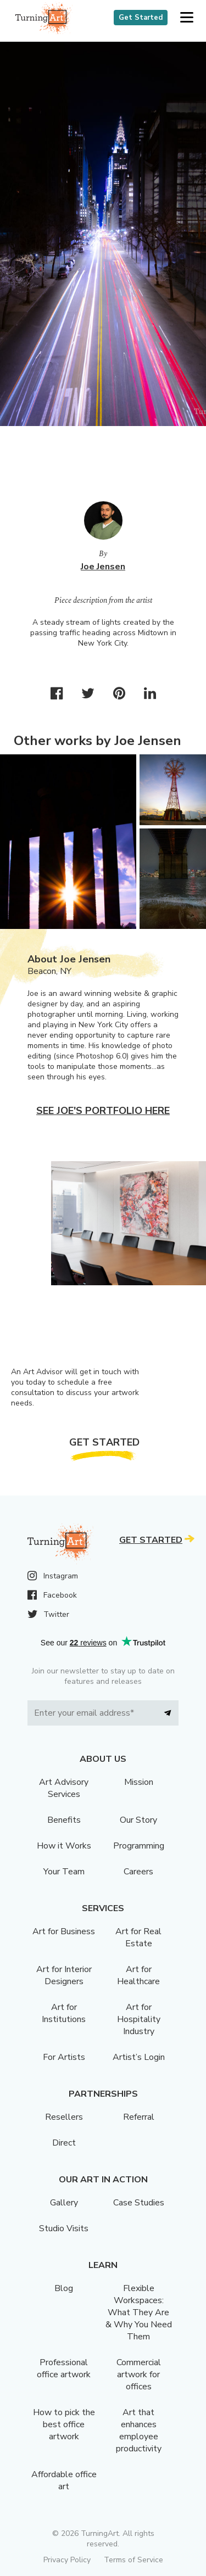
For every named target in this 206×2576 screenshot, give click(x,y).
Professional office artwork (64, 2368)
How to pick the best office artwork (64, 2424)
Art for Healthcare (138, 1975)
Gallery (64, 2203)
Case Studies (138, 2203)
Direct (64, 2143)
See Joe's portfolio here (103, 1110)
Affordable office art (64, 2480)
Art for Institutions (64, 2013)
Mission (138, 1782)
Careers (138, 1872)
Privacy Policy (67, 2560)
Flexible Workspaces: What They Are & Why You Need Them (138, 2312)
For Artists (64, 2057)
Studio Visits (63, 2228)
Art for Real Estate (138, 1937)
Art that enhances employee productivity (139, 2430)
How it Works (64, 1846)
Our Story (138, 1820)
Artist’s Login (139, 2057)
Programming (138, 1846)
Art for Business (63, 1931)
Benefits (64, 1820)
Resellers (64, 2117)
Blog (63, 2288)
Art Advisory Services (63, 1788)
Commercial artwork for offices (138, 2374)
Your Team (64, 1872)
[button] (186, 17)
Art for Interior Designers (64, 1975)
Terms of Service (133, 2560)
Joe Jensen (103, 567)
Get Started (141, 18)
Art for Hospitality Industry (138, 2019)
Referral (138, 2117)
